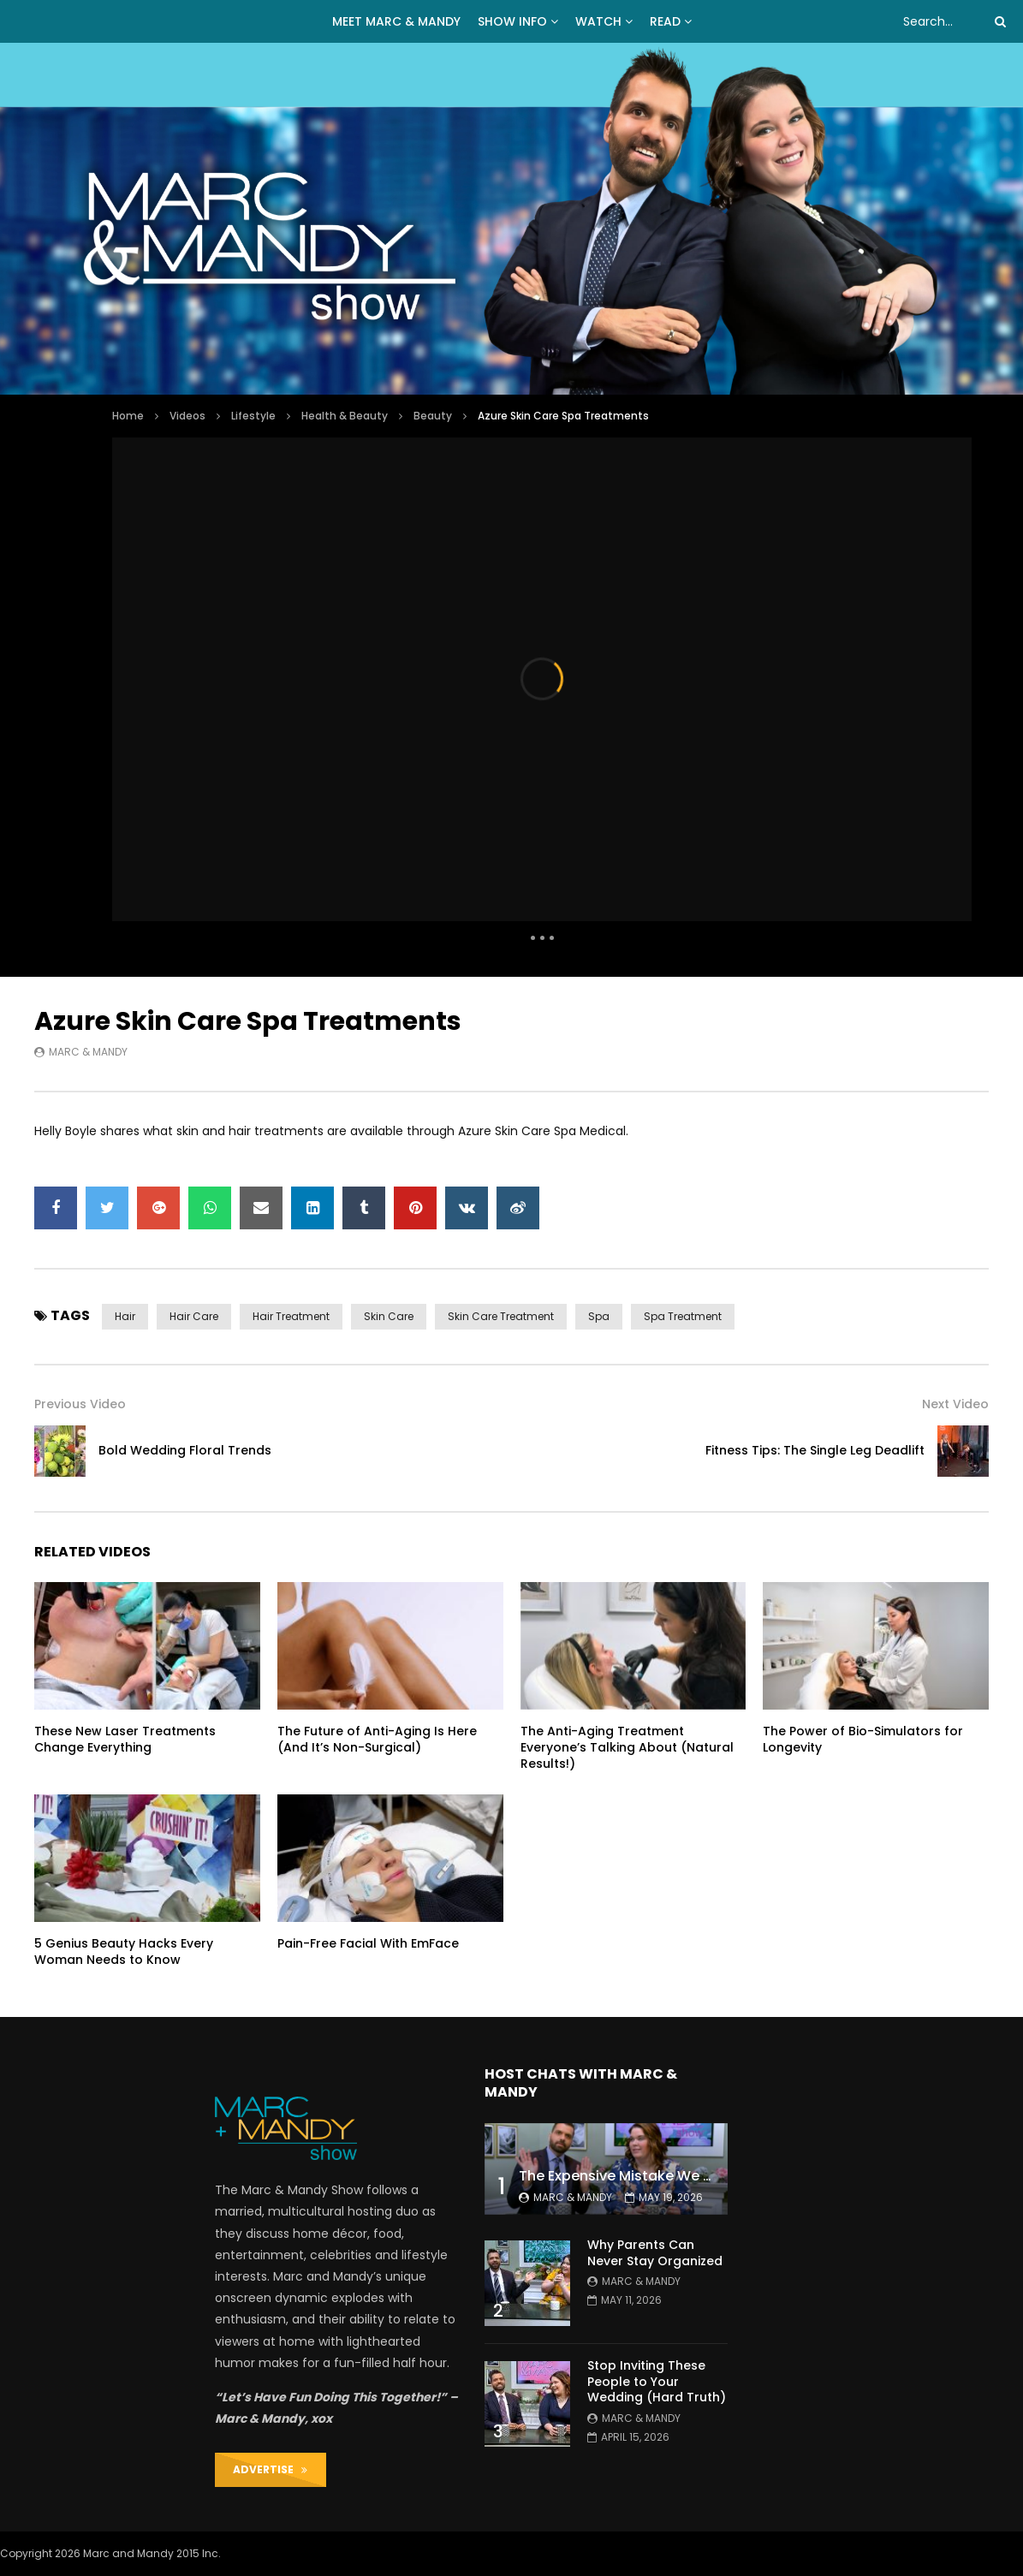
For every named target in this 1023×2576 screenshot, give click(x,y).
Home (128, 415)
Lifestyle (253, 415)
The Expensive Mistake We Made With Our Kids (678, 2176)
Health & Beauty (344, 415)
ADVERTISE (270, 2469)
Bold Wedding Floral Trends (184, 1450)
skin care (388, 1316)
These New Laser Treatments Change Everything (125, 1739)
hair (125, 1316)
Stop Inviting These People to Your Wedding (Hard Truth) (656, 2381)
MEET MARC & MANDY (396, 21)
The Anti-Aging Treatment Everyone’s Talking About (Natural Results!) (627, 1747)
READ (665, 21)
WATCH (598, 21)
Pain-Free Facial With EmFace (368, 1943)
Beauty (432, 415)
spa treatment (683, 1316)
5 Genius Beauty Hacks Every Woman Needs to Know (123, 1951)
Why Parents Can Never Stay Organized (655, 2253)
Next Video (955, 1404)
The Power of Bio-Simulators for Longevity (863, 1739)
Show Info (512, 21)
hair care (194, 1316)
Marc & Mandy (88, 1051)
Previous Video (80, 1404)
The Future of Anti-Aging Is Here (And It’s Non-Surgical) (377, 1739)
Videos (187, 415)
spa (599, 1316)
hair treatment (291, 1316)
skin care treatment (501, 1316)
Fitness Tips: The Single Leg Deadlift (815, 1450)
